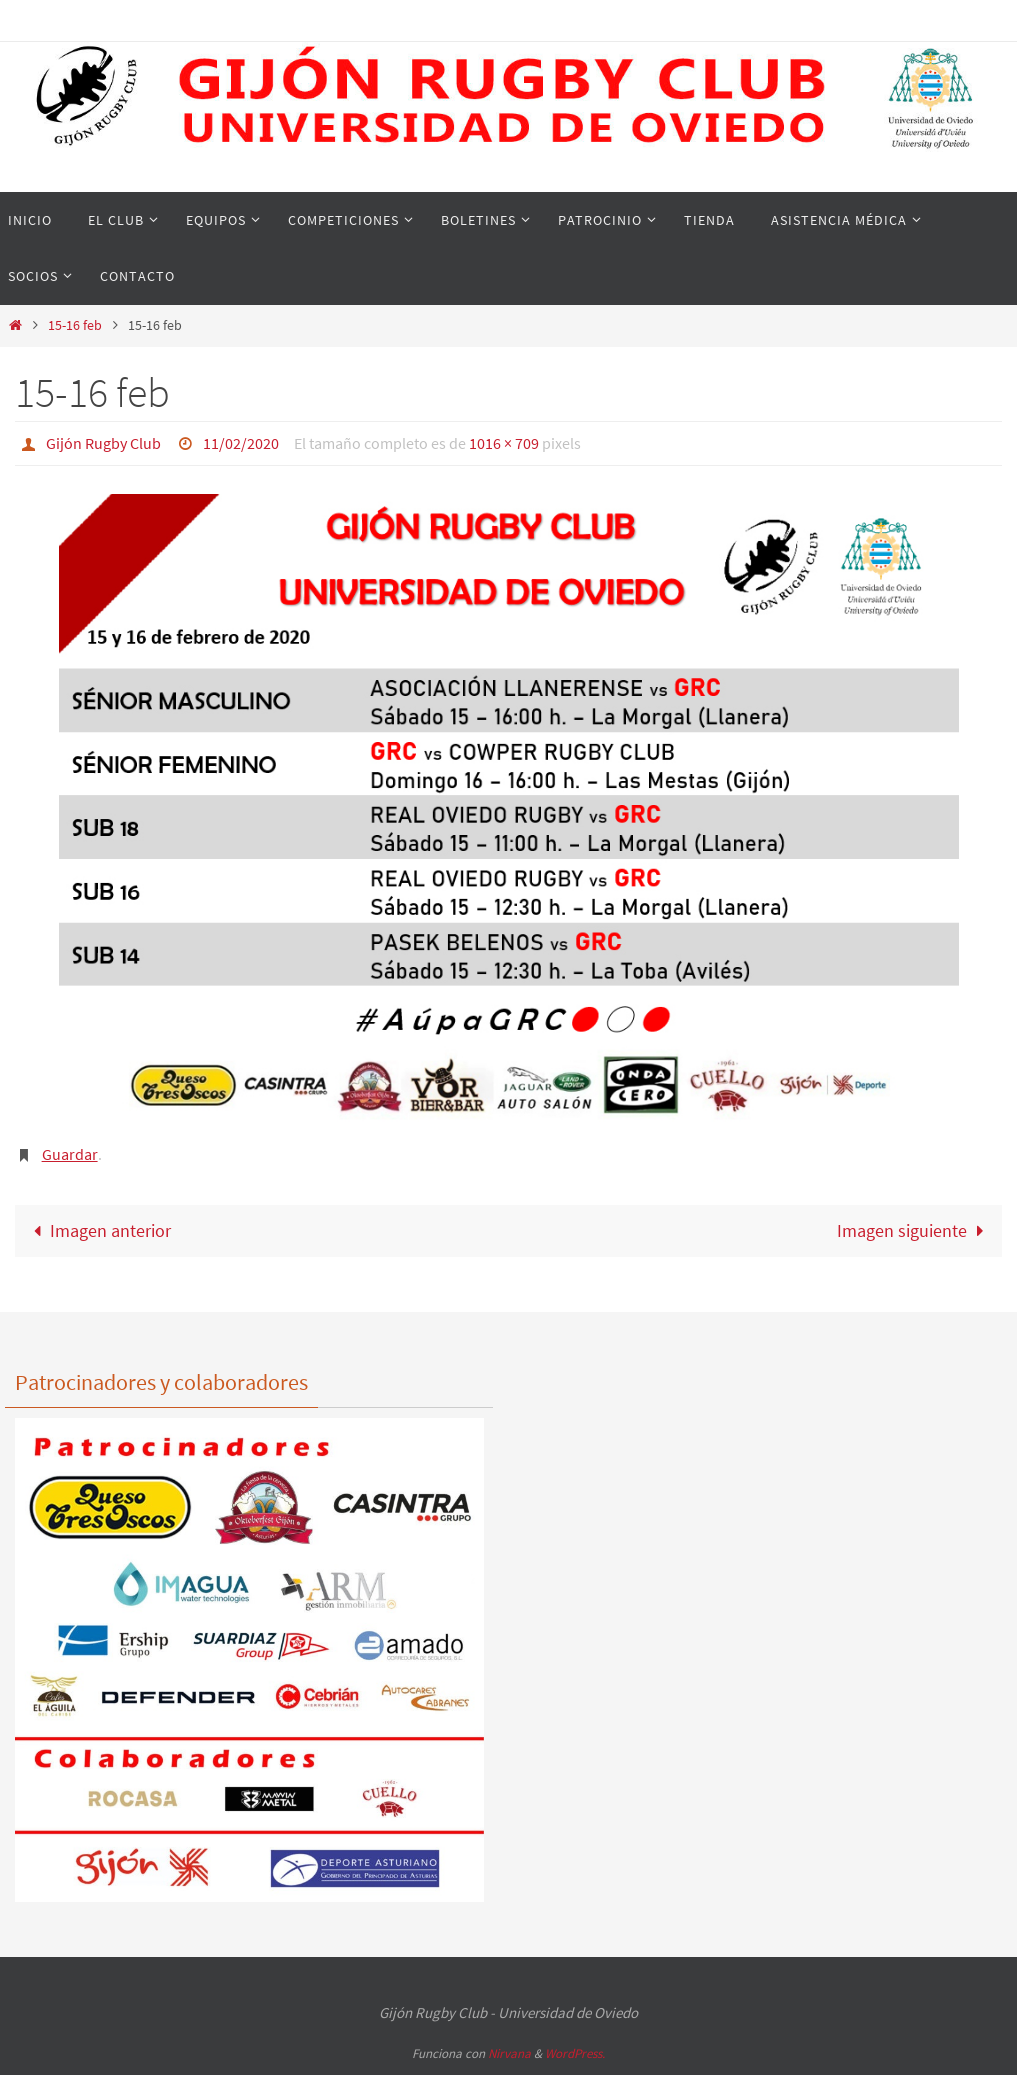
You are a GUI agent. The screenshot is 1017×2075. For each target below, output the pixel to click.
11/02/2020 (241, 443)
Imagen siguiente (914, 1229)
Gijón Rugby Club (103, 443)
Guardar (70, 1153)
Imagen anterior (98, 1229)
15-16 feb (75, 325)
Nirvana (509, 2052)
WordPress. (575, 2052)
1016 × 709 (504, 443)
